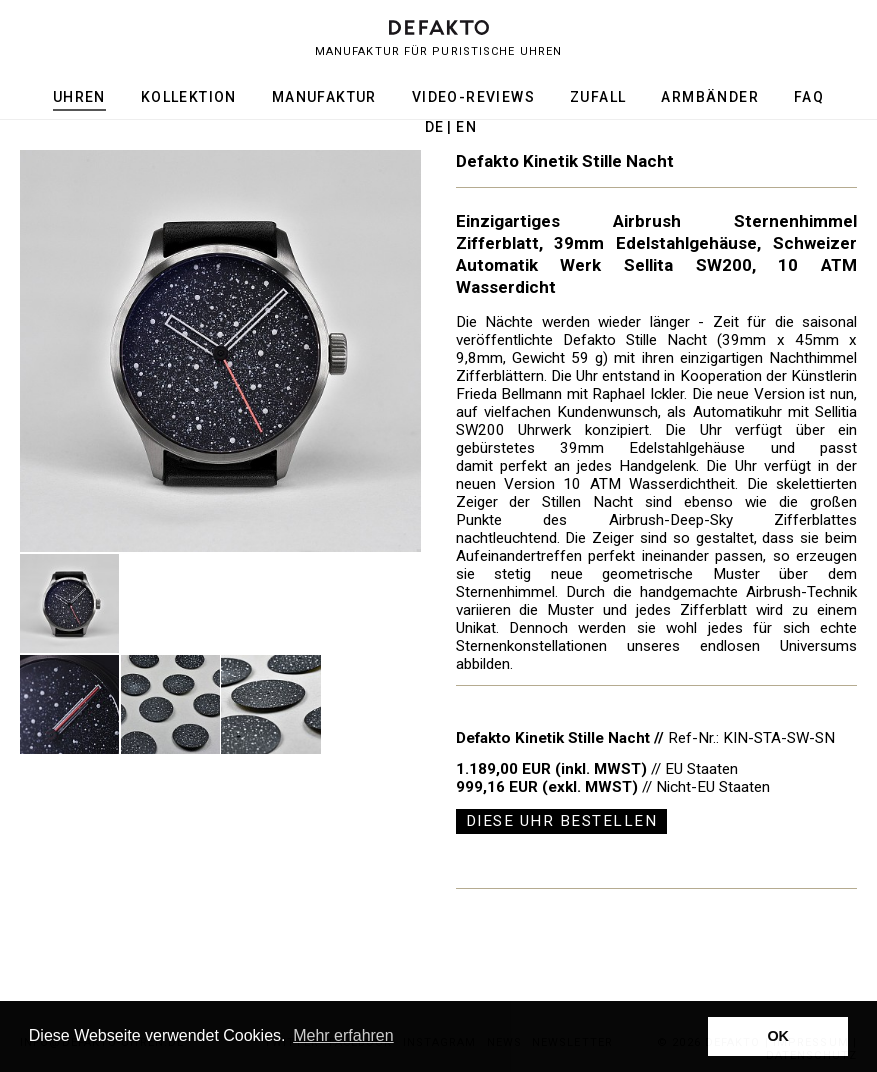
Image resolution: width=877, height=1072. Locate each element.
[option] (221, 351)
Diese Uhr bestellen (562, 821)
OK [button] (778, 1036)
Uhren (79, 97)
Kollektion (189, 97)
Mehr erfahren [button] (343, 1035)
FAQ (809, 97)
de (435, 127)
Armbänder (710, 97)
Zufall (598, 97)
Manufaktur (324, 97)
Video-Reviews (473, 97)
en (466, 127)
